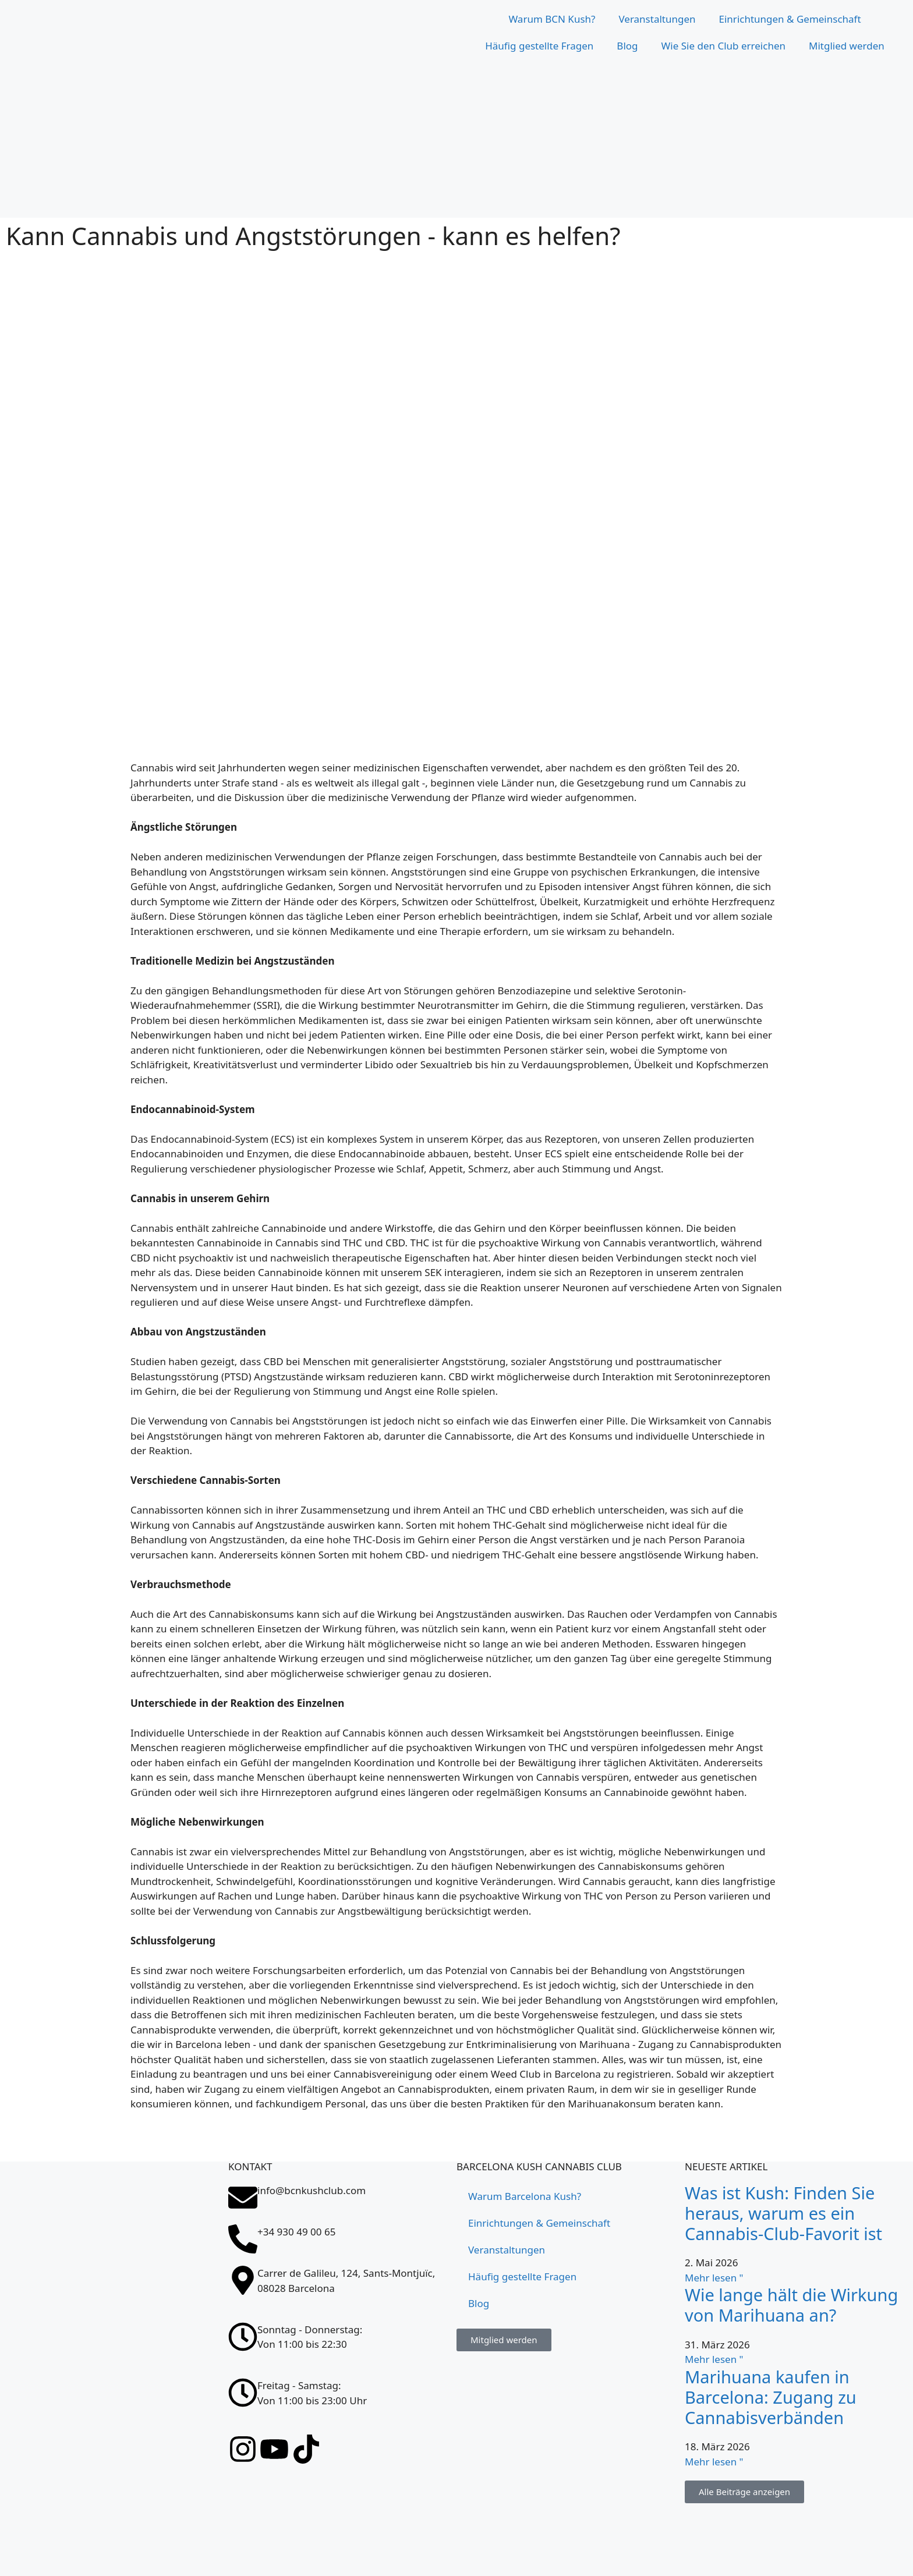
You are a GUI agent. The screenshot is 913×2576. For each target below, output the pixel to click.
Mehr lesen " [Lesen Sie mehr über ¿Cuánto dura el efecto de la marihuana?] (714, 2359)
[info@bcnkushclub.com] (242, 2197)
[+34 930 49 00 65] (242, 2238)
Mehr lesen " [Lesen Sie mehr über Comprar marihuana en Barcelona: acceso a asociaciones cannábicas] (714, 2461)
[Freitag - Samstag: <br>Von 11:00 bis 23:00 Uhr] (242, 2392)
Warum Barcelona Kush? (524, 2196)
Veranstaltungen (656, 19)
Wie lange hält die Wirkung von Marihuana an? (791, 2304)
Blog (627, 45)
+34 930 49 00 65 (296, 2231)
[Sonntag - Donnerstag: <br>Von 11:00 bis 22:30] (242, 2336)
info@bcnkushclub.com (311, 2190)
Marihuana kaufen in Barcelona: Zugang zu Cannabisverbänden (771, 2397)
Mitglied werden (846, 45)
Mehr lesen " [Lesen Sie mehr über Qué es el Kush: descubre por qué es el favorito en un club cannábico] (714, 2277)
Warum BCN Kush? (551, 19)
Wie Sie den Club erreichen (723, 45)
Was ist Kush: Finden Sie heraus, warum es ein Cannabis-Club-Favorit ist (783, 2213)
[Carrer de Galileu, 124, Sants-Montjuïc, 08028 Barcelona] (114, 2488)
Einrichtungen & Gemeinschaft (790, 19)
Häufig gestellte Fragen (539, 45)
